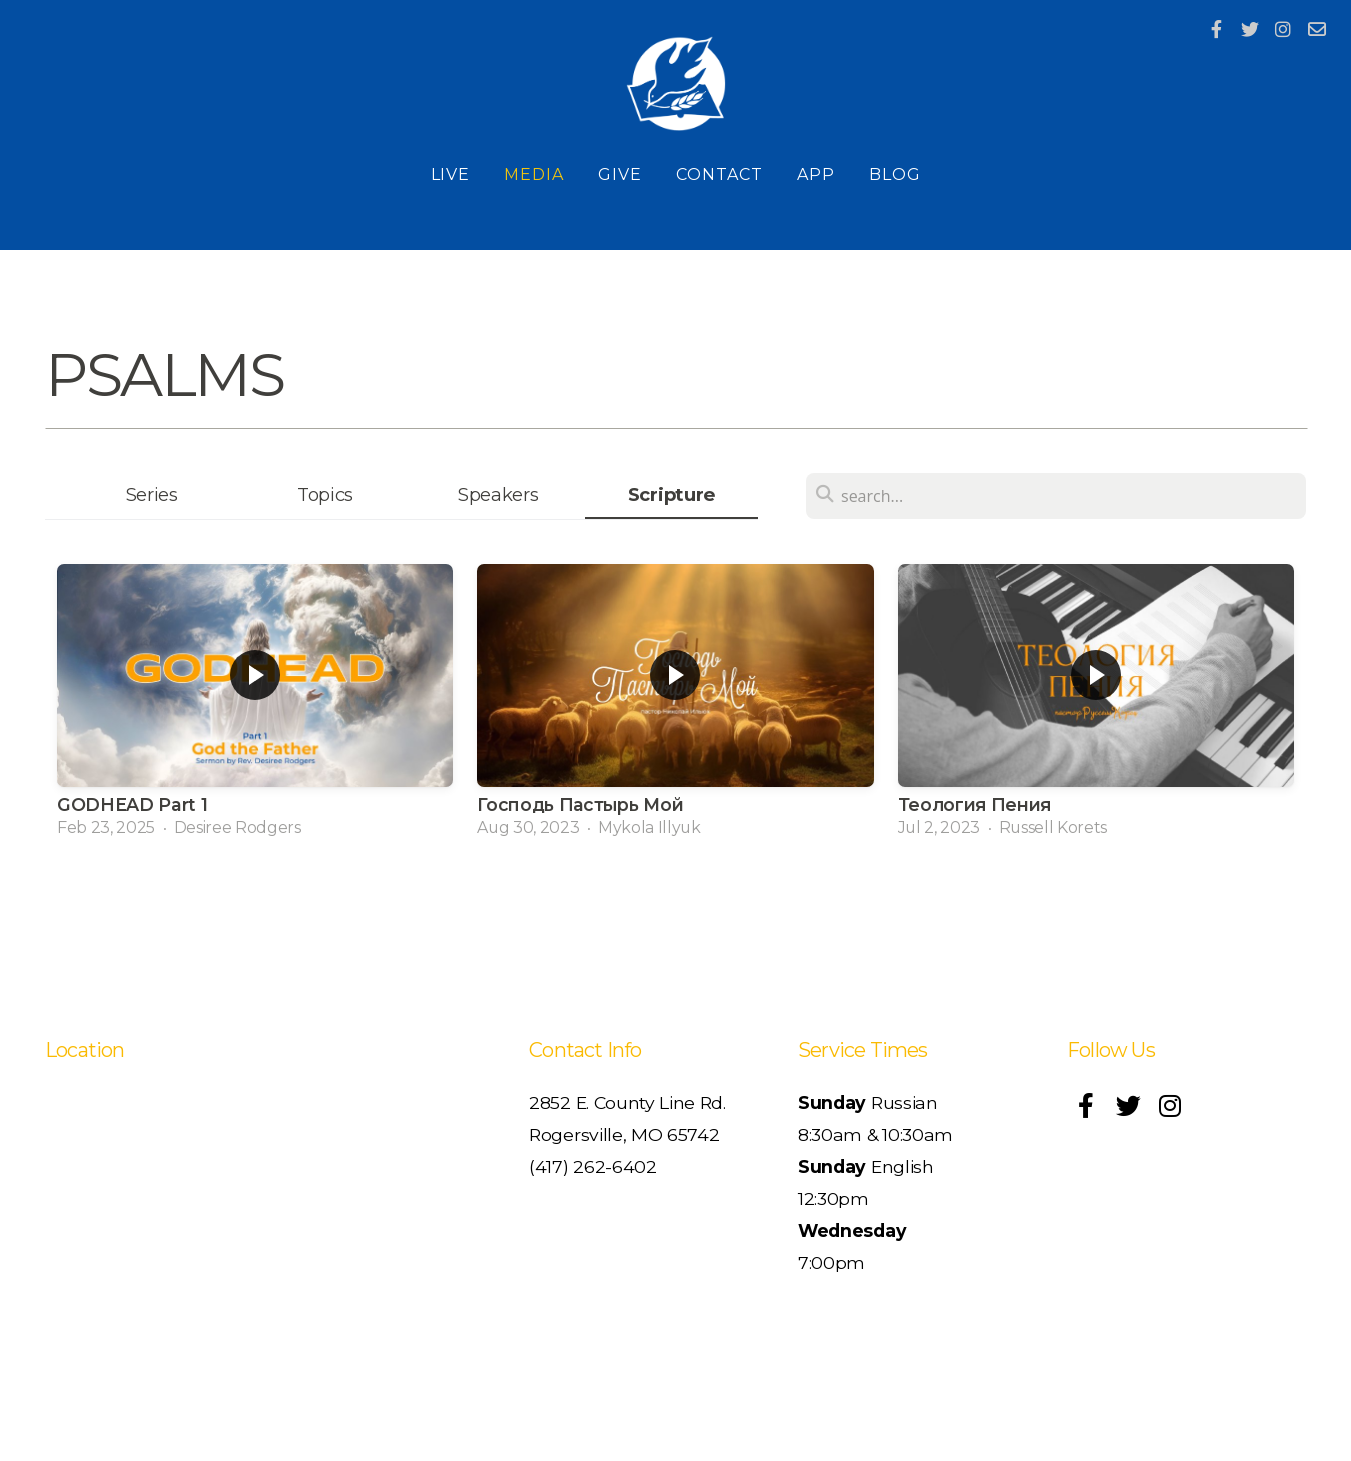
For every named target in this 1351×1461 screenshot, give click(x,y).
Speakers (498, 494)
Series (152, 494)
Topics (325, 494)
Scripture (671, 494)
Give (620, 174)
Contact (719, 174)
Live (451, 174)
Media (534, 174)
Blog (895, 174)
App (816, 174)
